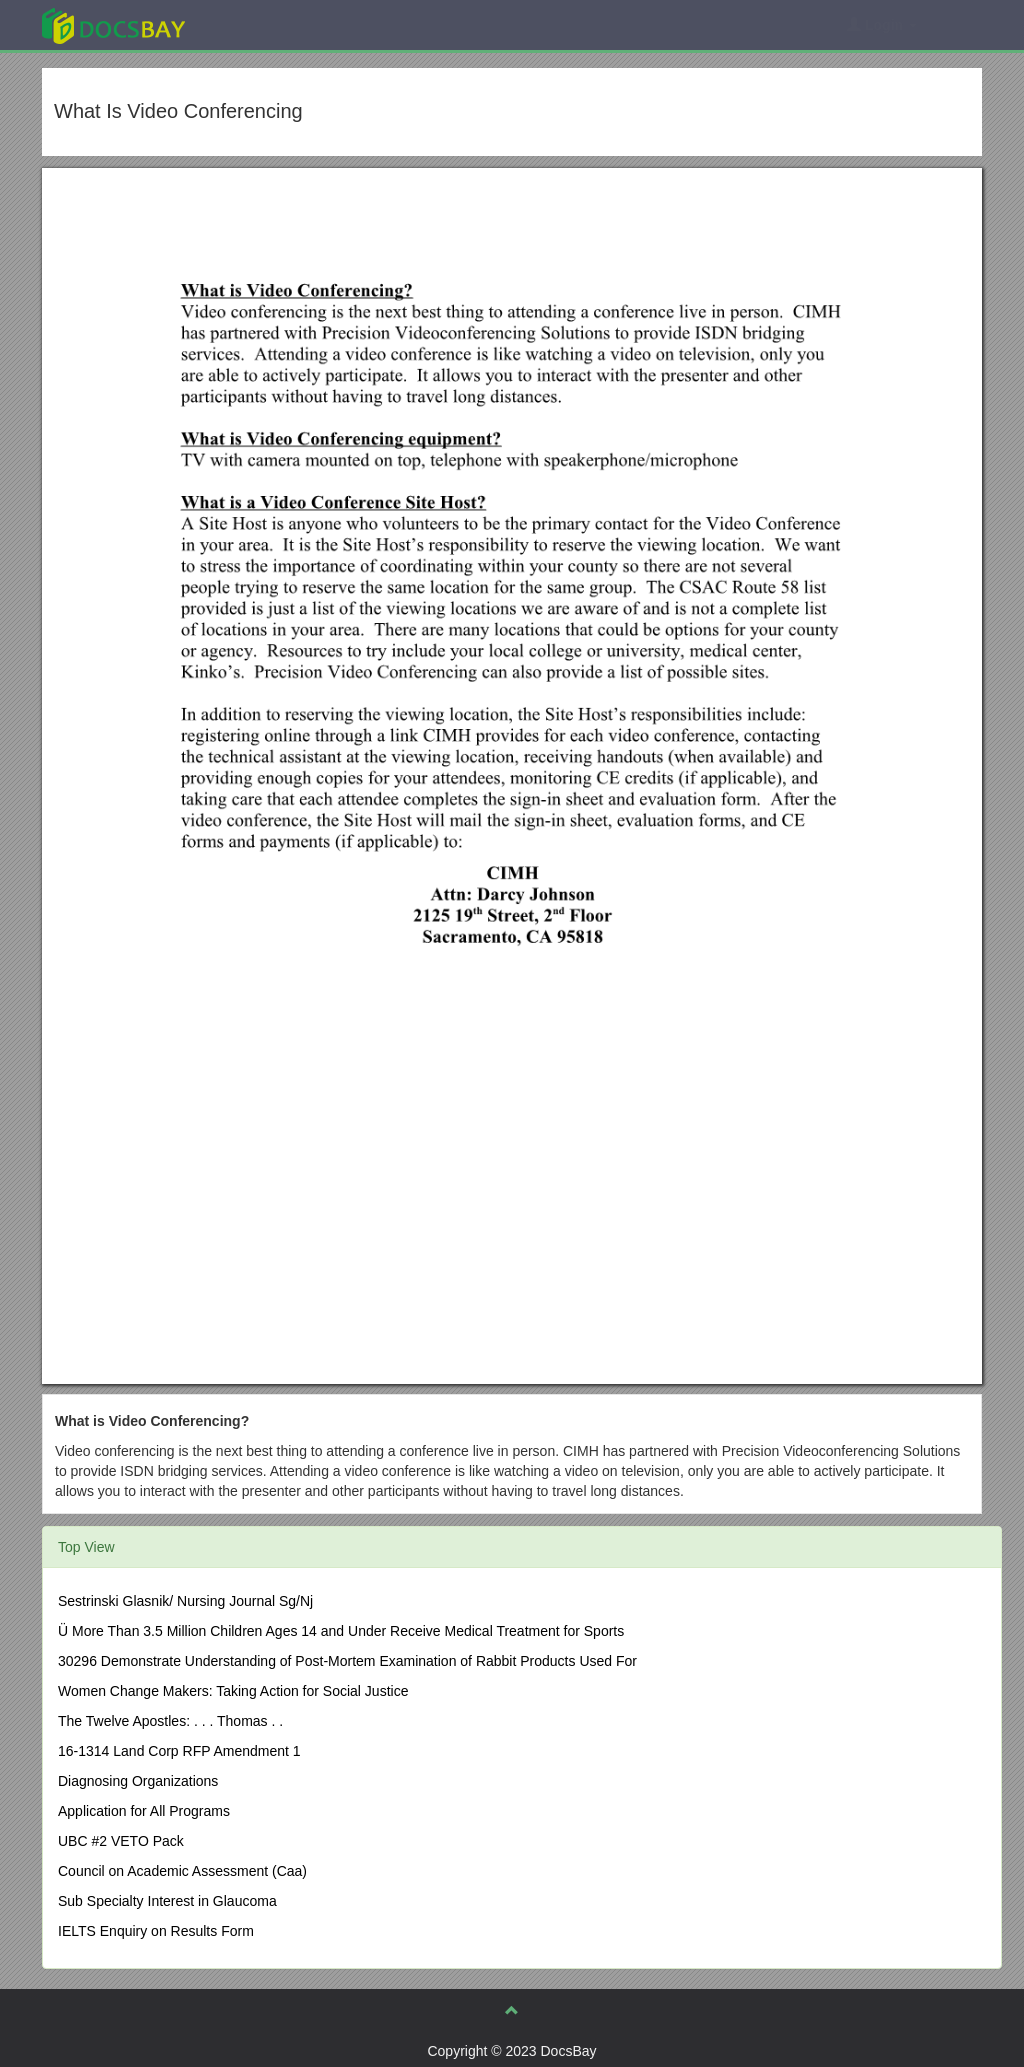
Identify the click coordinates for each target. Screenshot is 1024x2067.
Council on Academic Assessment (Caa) (182, 1871)
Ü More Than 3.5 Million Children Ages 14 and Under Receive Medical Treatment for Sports (341, 1631)
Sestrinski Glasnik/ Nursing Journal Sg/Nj (185, 1601)
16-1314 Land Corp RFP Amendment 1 (179, 1751)
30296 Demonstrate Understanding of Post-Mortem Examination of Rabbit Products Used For (347, 1661)
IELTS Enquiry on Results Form (156, 1931)
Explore (263, 24)
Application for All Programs (144, 1811)
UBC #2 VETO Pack (121, 1841)
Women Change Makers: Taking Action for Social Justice (233, 1691)
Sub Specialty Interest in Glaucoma (167, 1901)
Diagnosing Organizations (138, 1781)
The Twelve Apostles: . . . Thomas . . (170, 1721)
